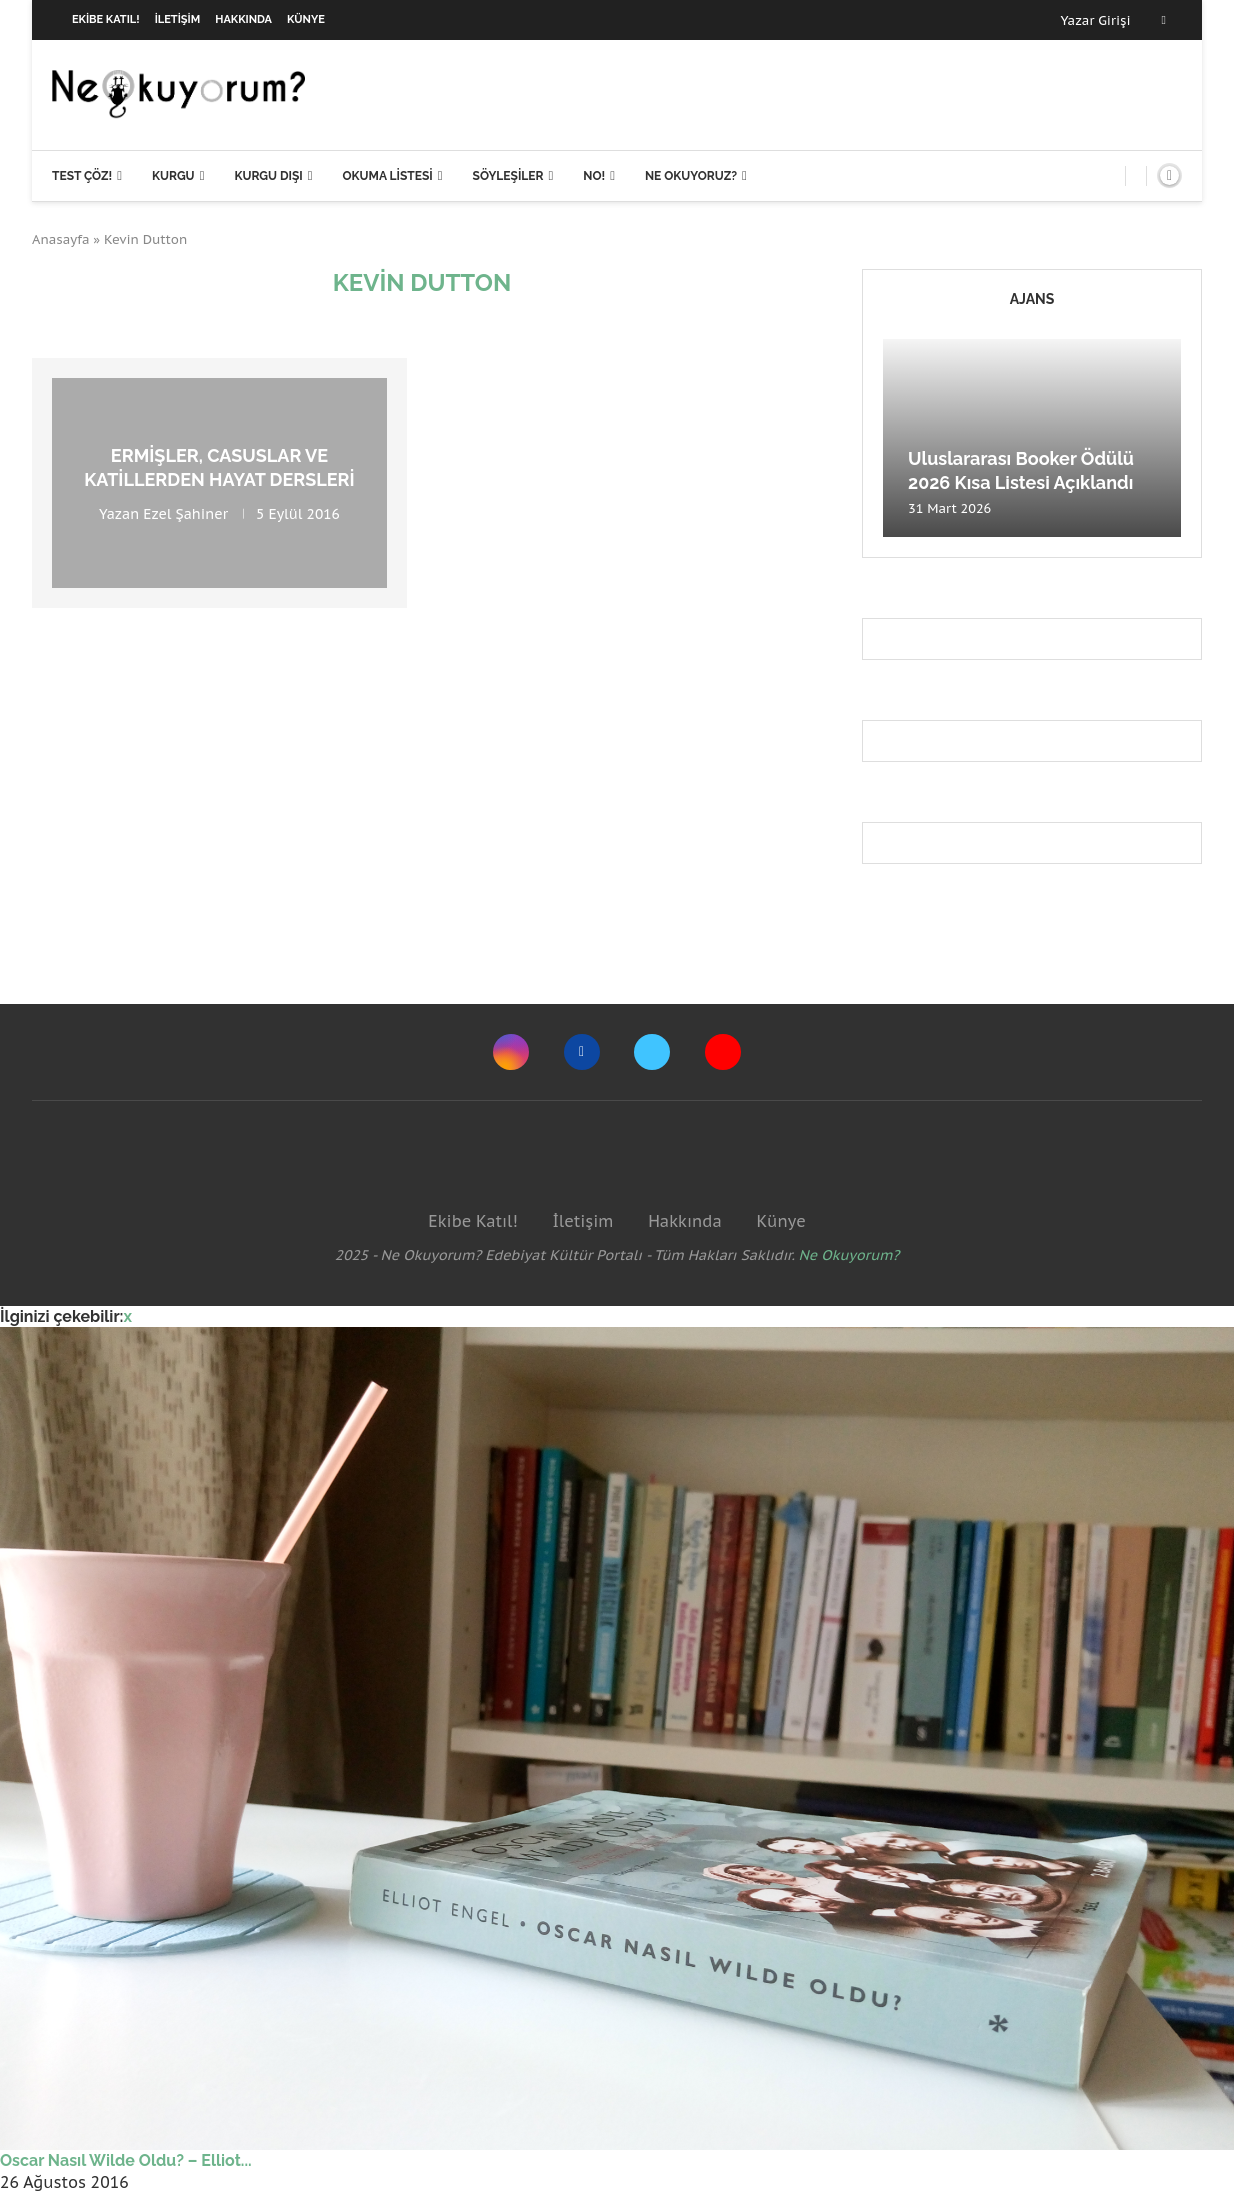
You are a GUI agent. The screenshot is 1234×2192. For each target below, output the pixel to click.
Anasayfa (61, 239)
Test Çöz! (82, 176)
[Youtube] (723, 1052)
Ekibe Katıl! (106, 19)
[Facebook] (1164, 20)
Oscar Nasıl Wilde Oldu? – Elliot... (126, 2160)
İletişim (178, 19)
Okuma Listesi (387, 176)
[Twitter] (652, 1052)
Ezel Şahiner (185, 513)
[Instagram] (511, 1052)
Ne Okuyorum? (849, 1255)
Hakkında (243, 19)
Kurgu (173, 176)
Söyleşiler (508, 176)
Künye (306, 19)
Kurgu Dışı (268, 176)
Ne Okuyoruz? (691, 176)
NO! (594, 176)
